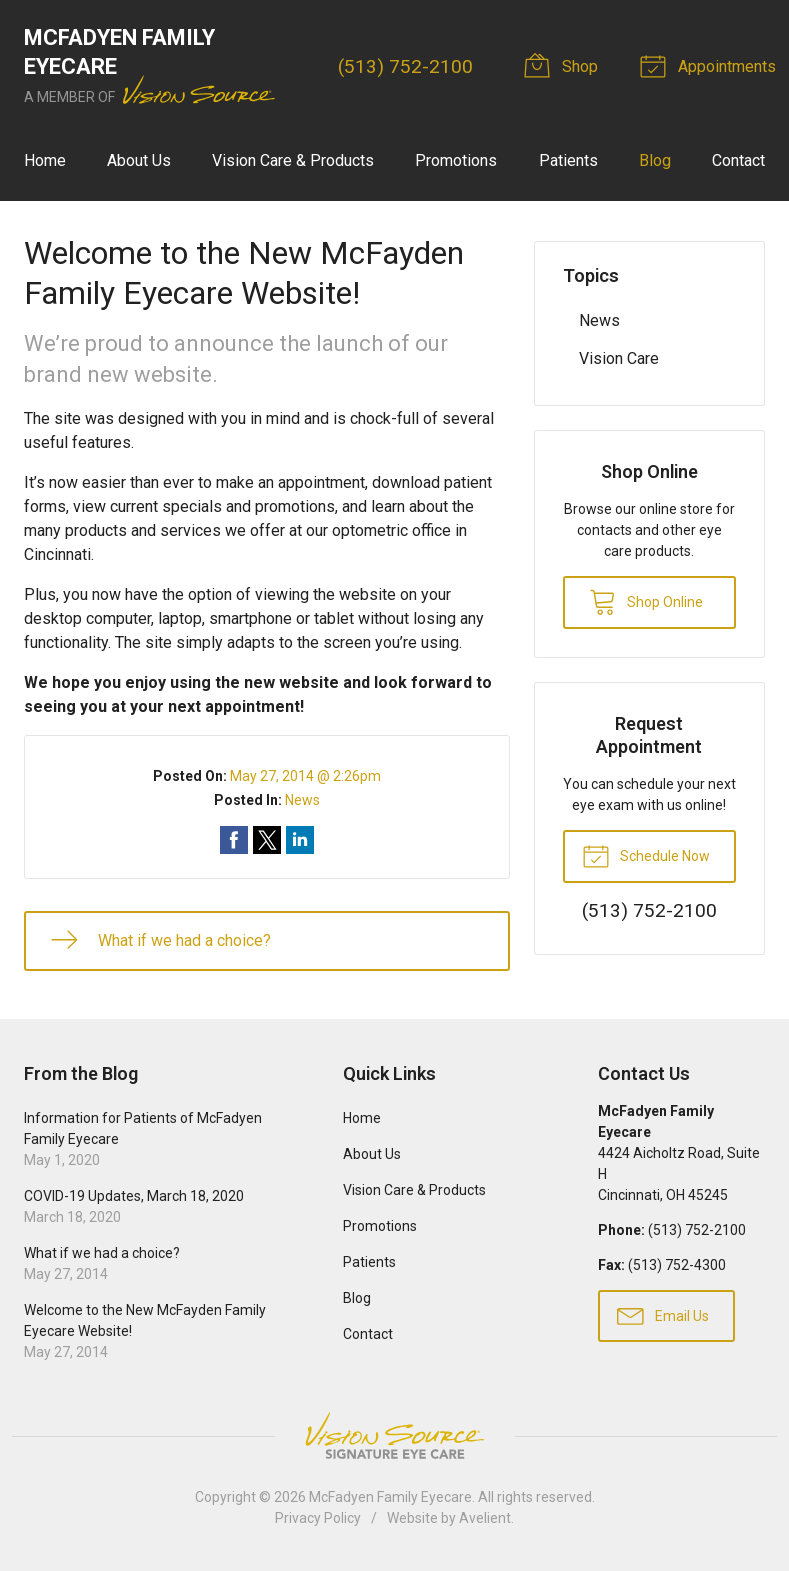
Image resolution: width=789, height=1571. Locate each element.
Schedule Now (646, 855)
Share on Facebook (234, 840)
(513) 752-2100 (405, 66)
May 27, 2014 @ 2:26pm (305, 776)
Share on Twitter (267, 840)
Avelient (485, 1518)
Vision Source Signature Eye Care (395, 1435)
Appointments (711, 65)
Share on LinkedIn (300, 840)
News (302, 800)
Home (45, 160)
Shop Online (646, 601)
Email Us (663, 1315)
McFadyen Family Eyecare (390, 1497)
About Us (139, 160)
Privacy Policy (318, 1518)
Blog (655, 160)
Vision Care (619, 358)
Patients (568, 160)
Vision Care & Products (293, 160)
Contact (738, 160)
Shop (564, 65)
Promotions (456, 160)
